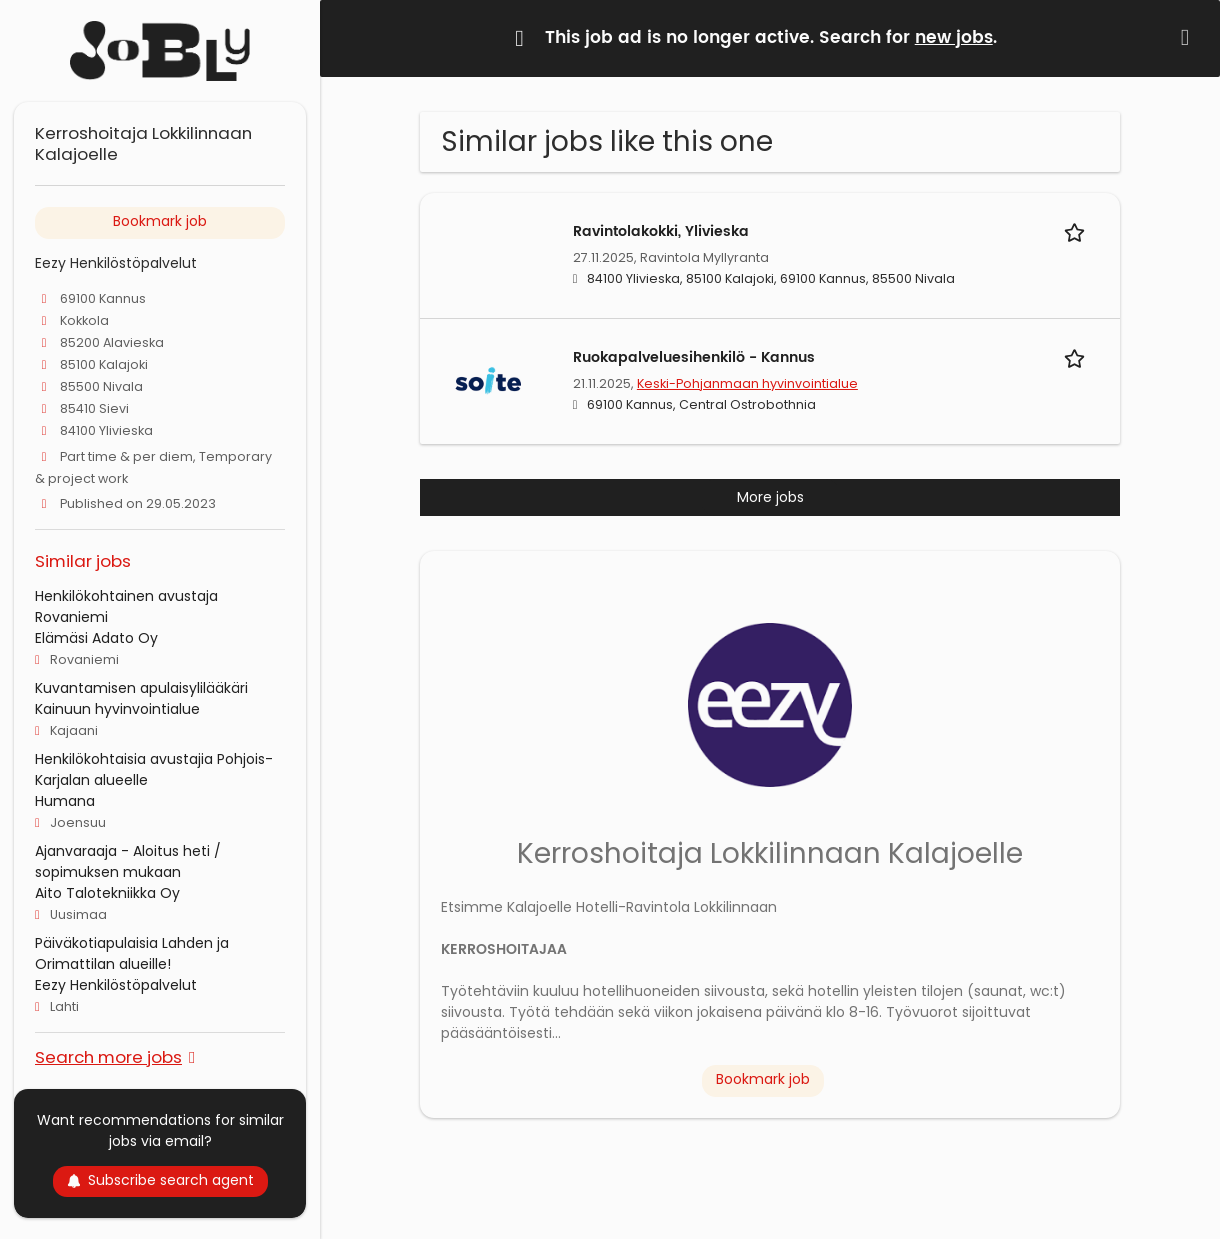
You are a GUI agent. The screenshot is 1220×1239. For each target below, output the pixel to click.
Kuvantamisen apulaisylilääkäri (141, 688)
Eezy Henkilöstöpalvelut (116, 985)
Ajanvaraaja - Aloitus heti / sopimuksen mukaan (128, 861)
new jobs (954, 38)
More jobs (770, 497)
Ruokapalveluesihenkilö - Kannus (694, 357)
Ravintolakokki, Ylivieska (661, 231)
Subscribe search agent (160, 1180)
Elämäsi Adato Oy (96, 638)
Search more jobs (108, 1056)
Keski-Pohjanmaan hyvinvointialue (747, 383)
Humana (65, 801)
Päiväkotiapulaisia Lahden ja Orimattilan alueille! (132, 953)
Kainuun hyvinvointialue (117, 709)
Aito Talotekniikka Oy (107, 893)
